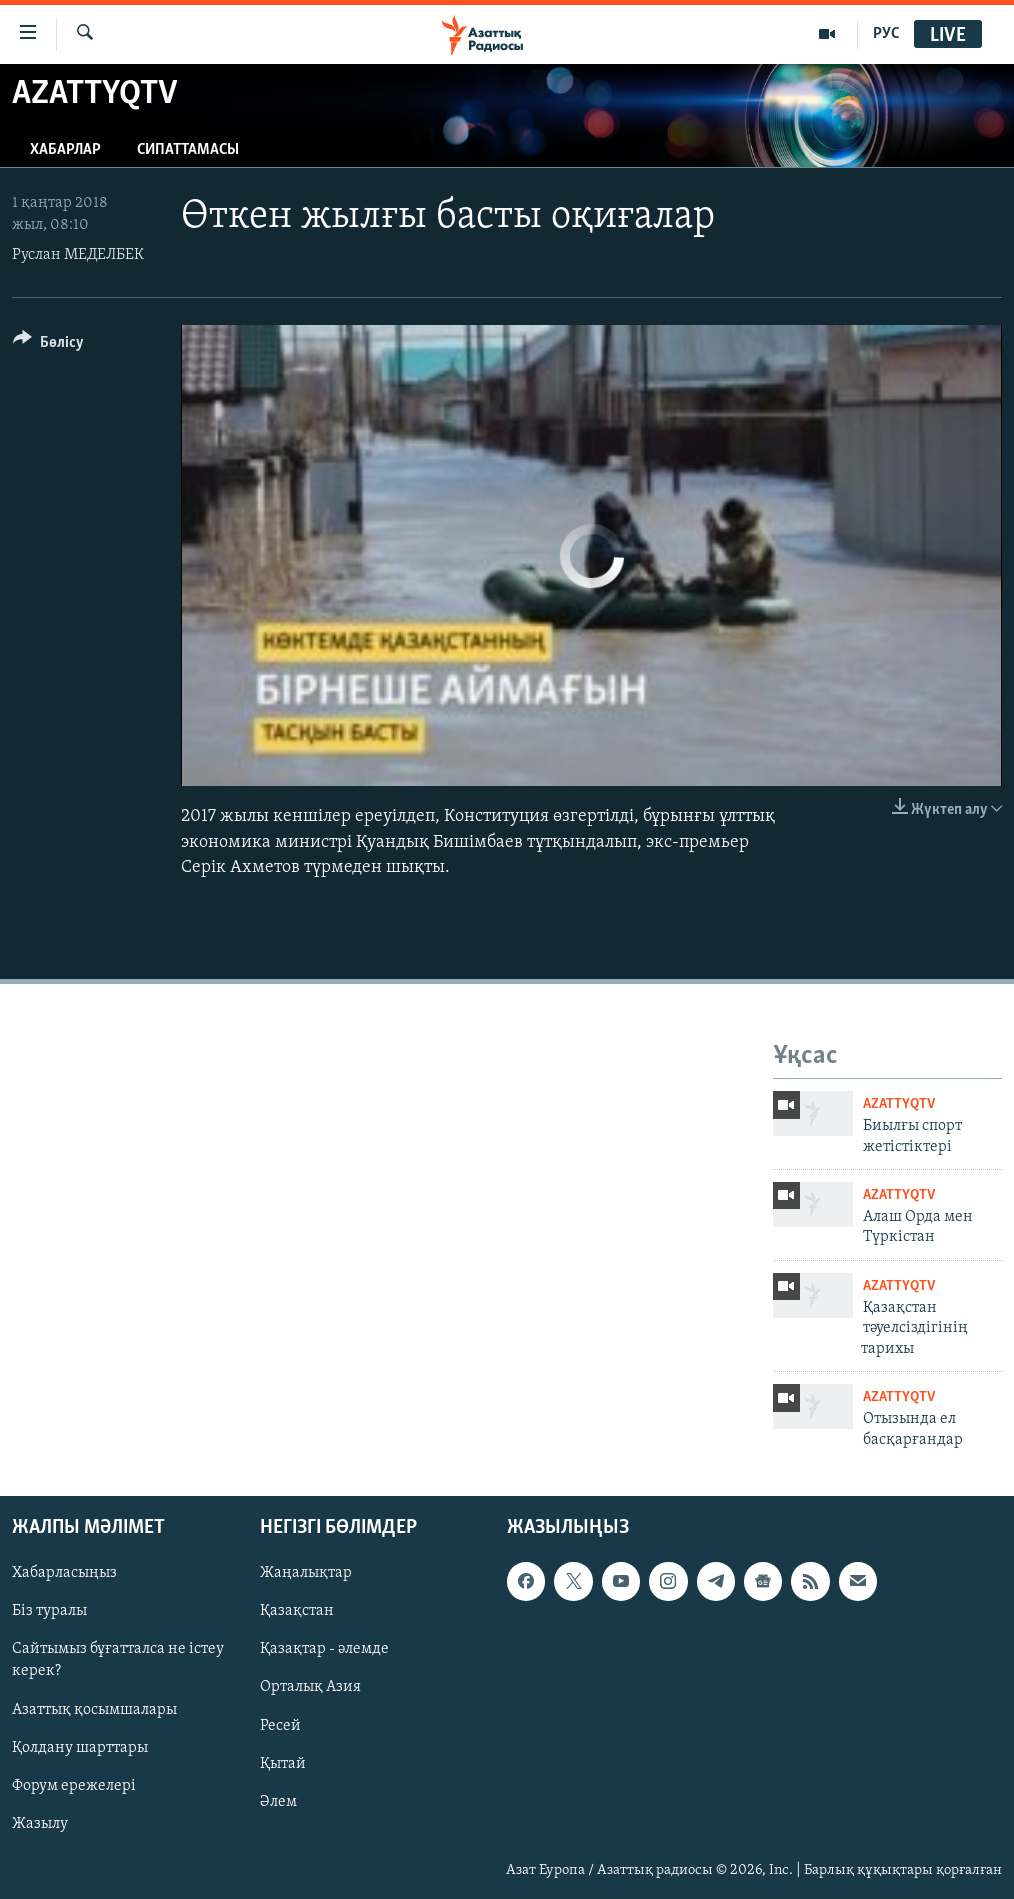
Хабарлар (65, 150)
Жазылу (40, 1824)
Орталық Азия (310, 1688)
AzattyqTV (899, 1104)
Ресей (280, 1726)
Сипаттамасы (188, 150)
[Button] (48, 345)
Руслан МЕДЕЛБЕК (78, 255)
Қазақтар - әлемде (324, 1650)
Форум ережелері (74, 1786)
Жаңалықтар (306, 1574)
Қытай (283, 1764)
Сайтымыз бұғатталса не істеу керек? (118, 1661)
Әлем (278, 1802)
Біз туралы (49, 1612)
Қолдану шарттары (80, 1748)
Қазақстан (297, 1612)
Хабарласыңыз (64, 1574)
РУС (886, 34)
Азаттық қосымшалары (94, 1710)
